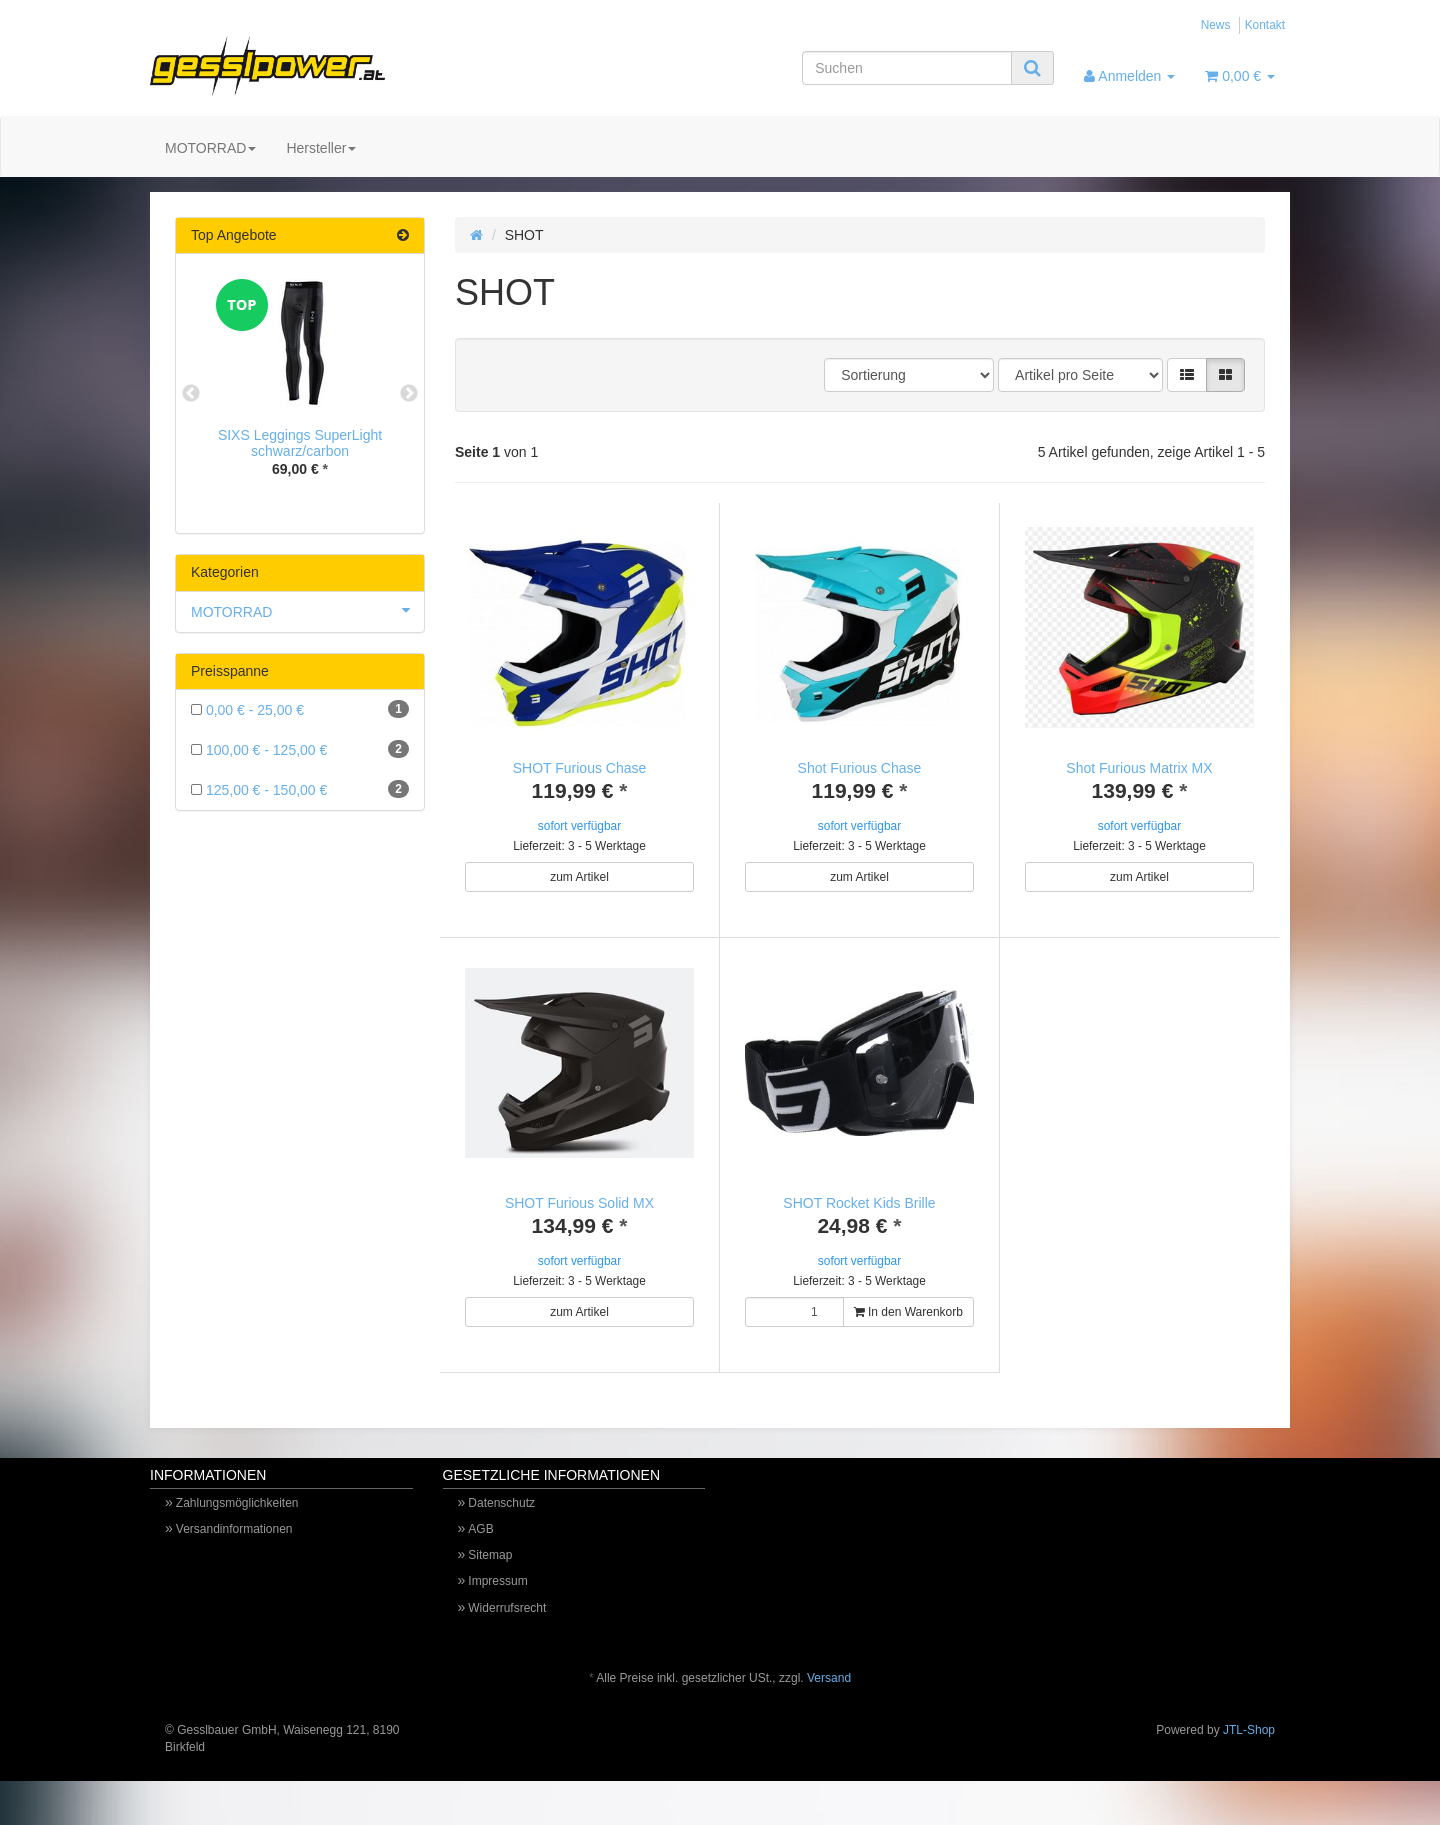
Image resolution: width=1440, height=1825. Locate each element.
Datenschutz (501, 1525)
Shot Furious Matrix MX (1139, 768)
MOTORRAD (210, 148)
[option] (300, 393)
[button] (1187, 375)
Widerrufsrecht (507, 1630)
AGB (480, 1551)
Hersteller (321, 148)
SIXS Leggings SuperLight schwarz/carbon (300, 442)
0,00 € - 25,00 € (300, 709)
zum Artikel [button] (579, 877)
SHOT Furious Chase (580, 768)
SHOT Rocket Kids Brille (859, 1203)
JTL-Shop (1249, 1752)
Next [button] (409, 394)
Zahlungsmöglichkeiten (237, 1525)
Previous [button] (191, 394)
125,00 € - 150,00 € (300, 789)
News (1216, 25)
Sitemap (490, 1577)
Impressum (497, 1603)
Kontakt (1265, 25)
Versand (829, 1700)
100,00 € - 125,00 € (300, 749)
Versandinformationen (234, 1551)
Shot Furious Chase (860, 768)
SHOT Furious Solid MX (579, 1203)
